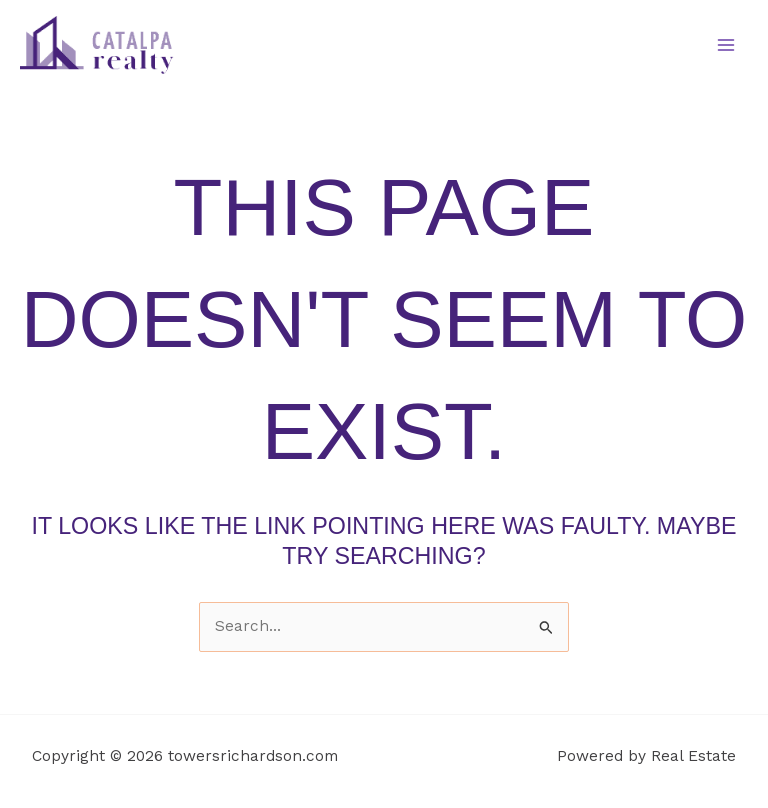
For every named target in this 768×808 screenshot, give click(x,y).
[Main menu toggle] (726, 44)
